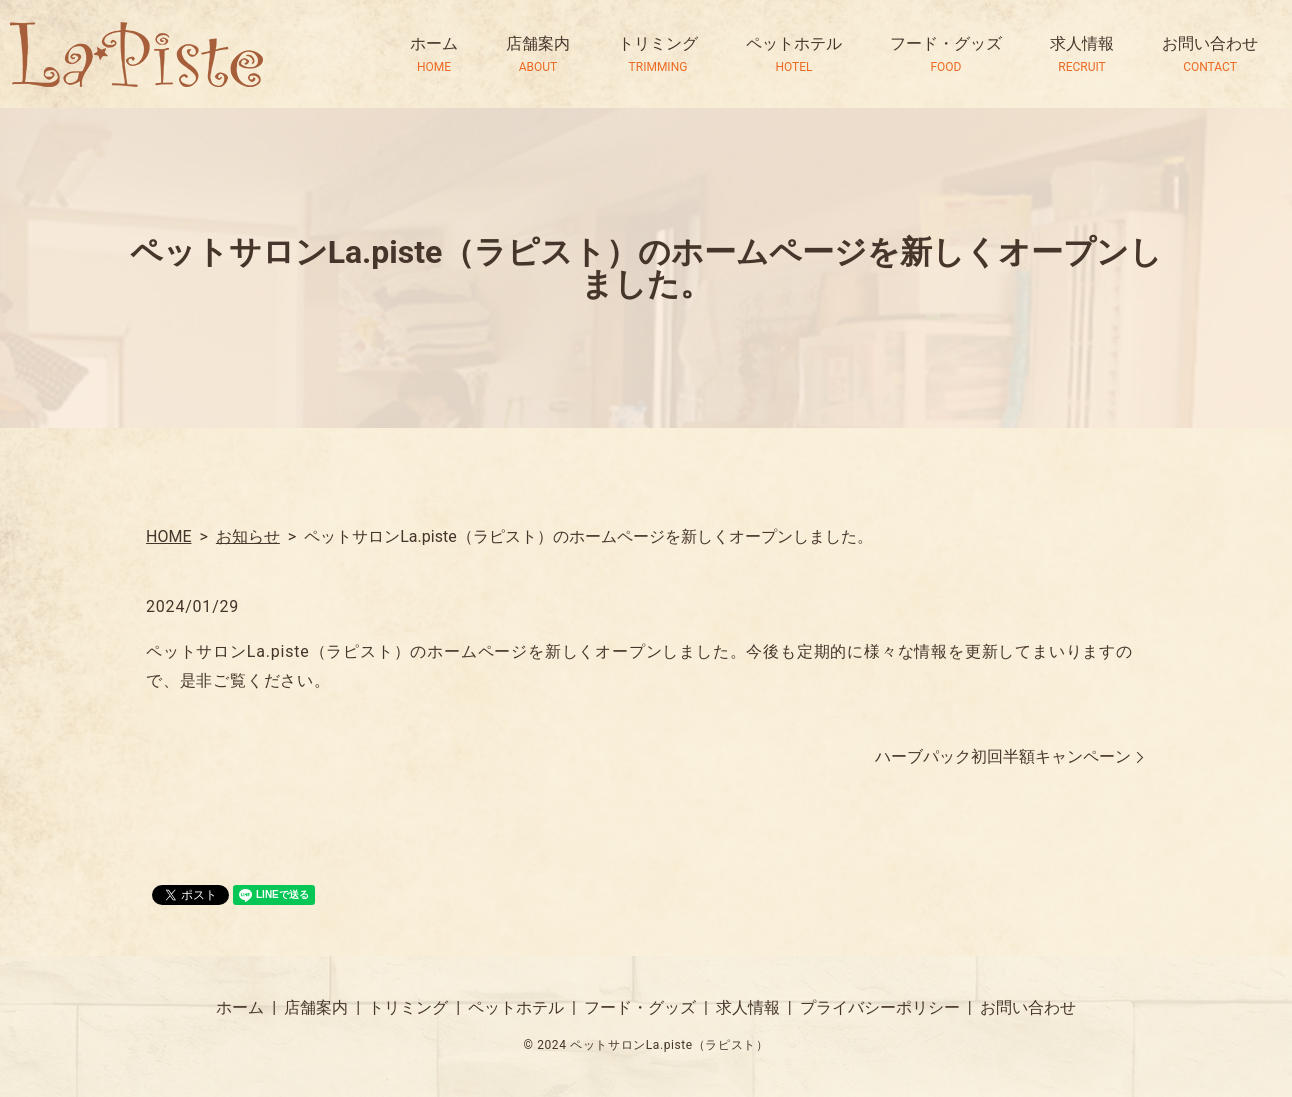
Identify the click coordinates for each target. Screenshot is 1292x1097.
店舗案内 (538, 55)
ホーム (434, 55)
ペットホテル (794, 55)
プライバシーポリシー (880, 1007)
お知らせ (248, 536)
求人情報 (1082, 55)
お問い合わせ (1210, 55)
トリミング (658, 55)
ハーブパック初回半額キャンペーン (1003, 756)
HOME (168, 536)
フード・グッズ (946, 55)
